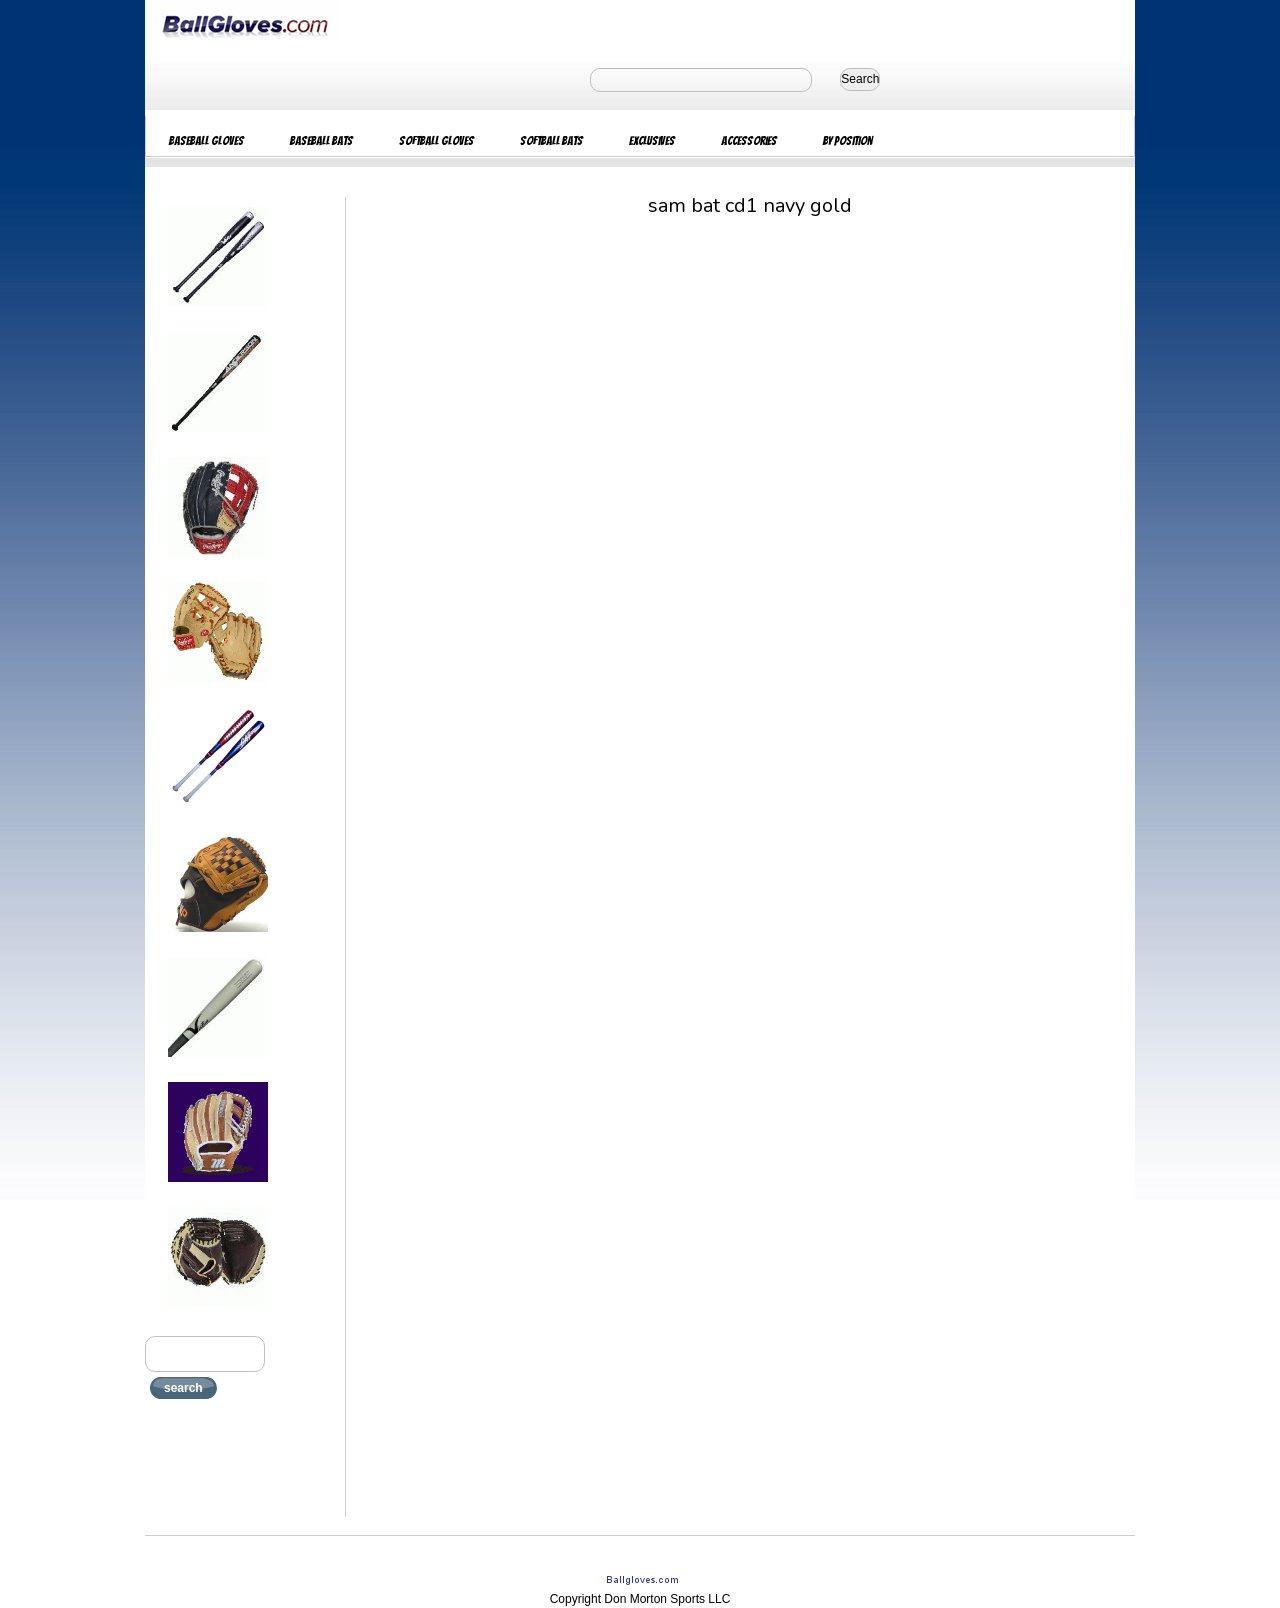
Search (860, 79)
